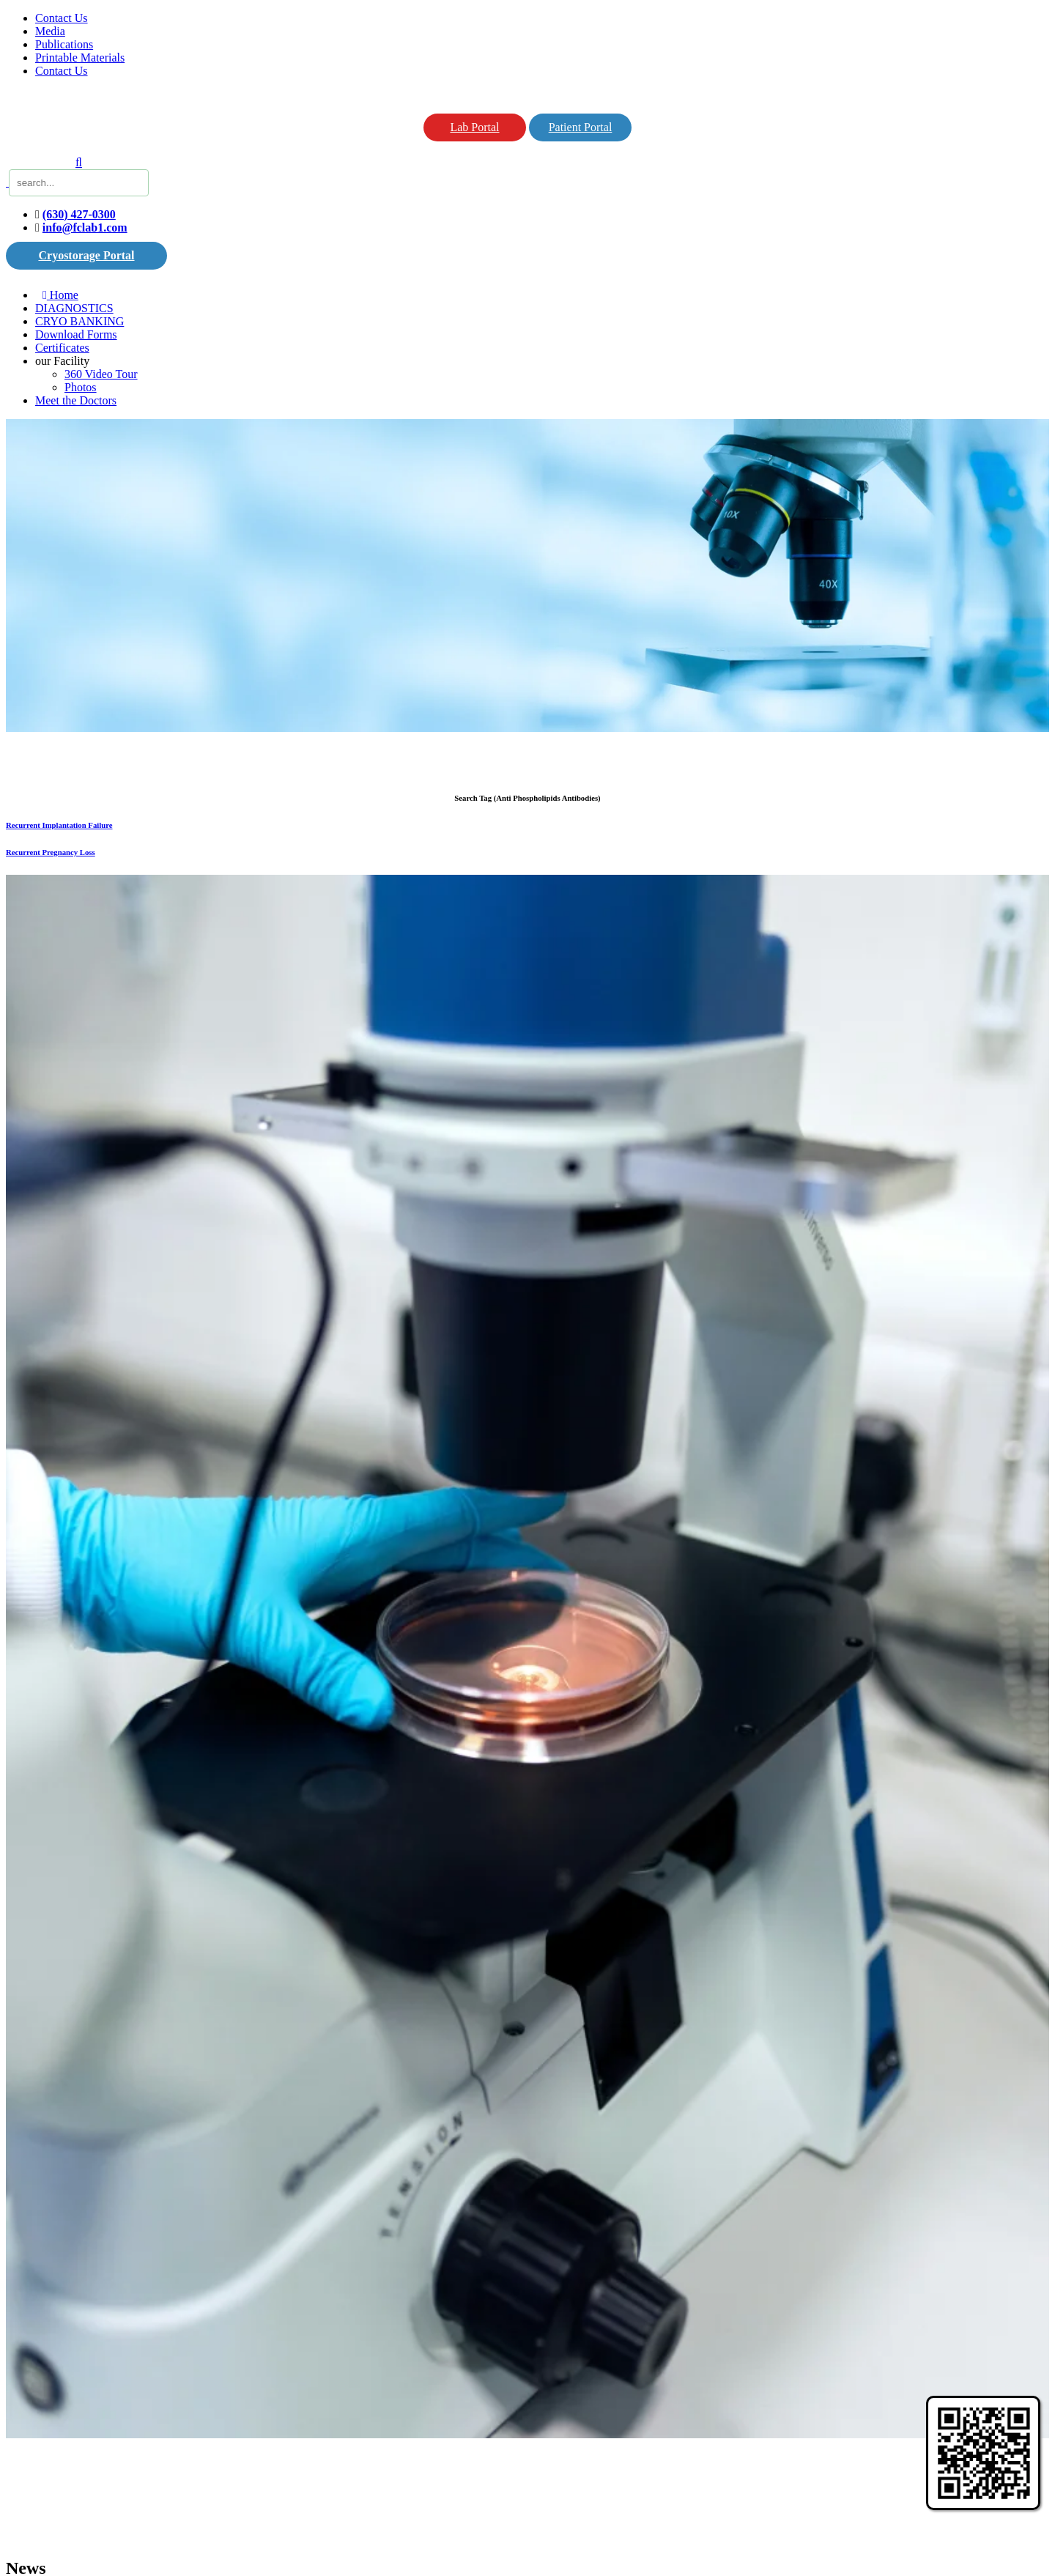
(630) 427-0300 (79, 214)
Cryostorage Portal (86, 255)
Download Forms (76, 334)
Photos (80, 387)
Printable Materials (80, 57)
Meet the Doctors (75, 400)
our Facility (62, 361)
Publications (64, 44)
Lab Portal (474, 127)
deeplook (289, 2447)
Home (60, 295)
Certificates (62, 347)
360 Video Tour (101, 374)
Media (50, 31)
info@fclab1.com (84, 227)
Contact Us (61, 18)
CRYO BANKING (79, 321)
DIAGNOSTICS (74, 308)
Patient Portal (580, 127)
